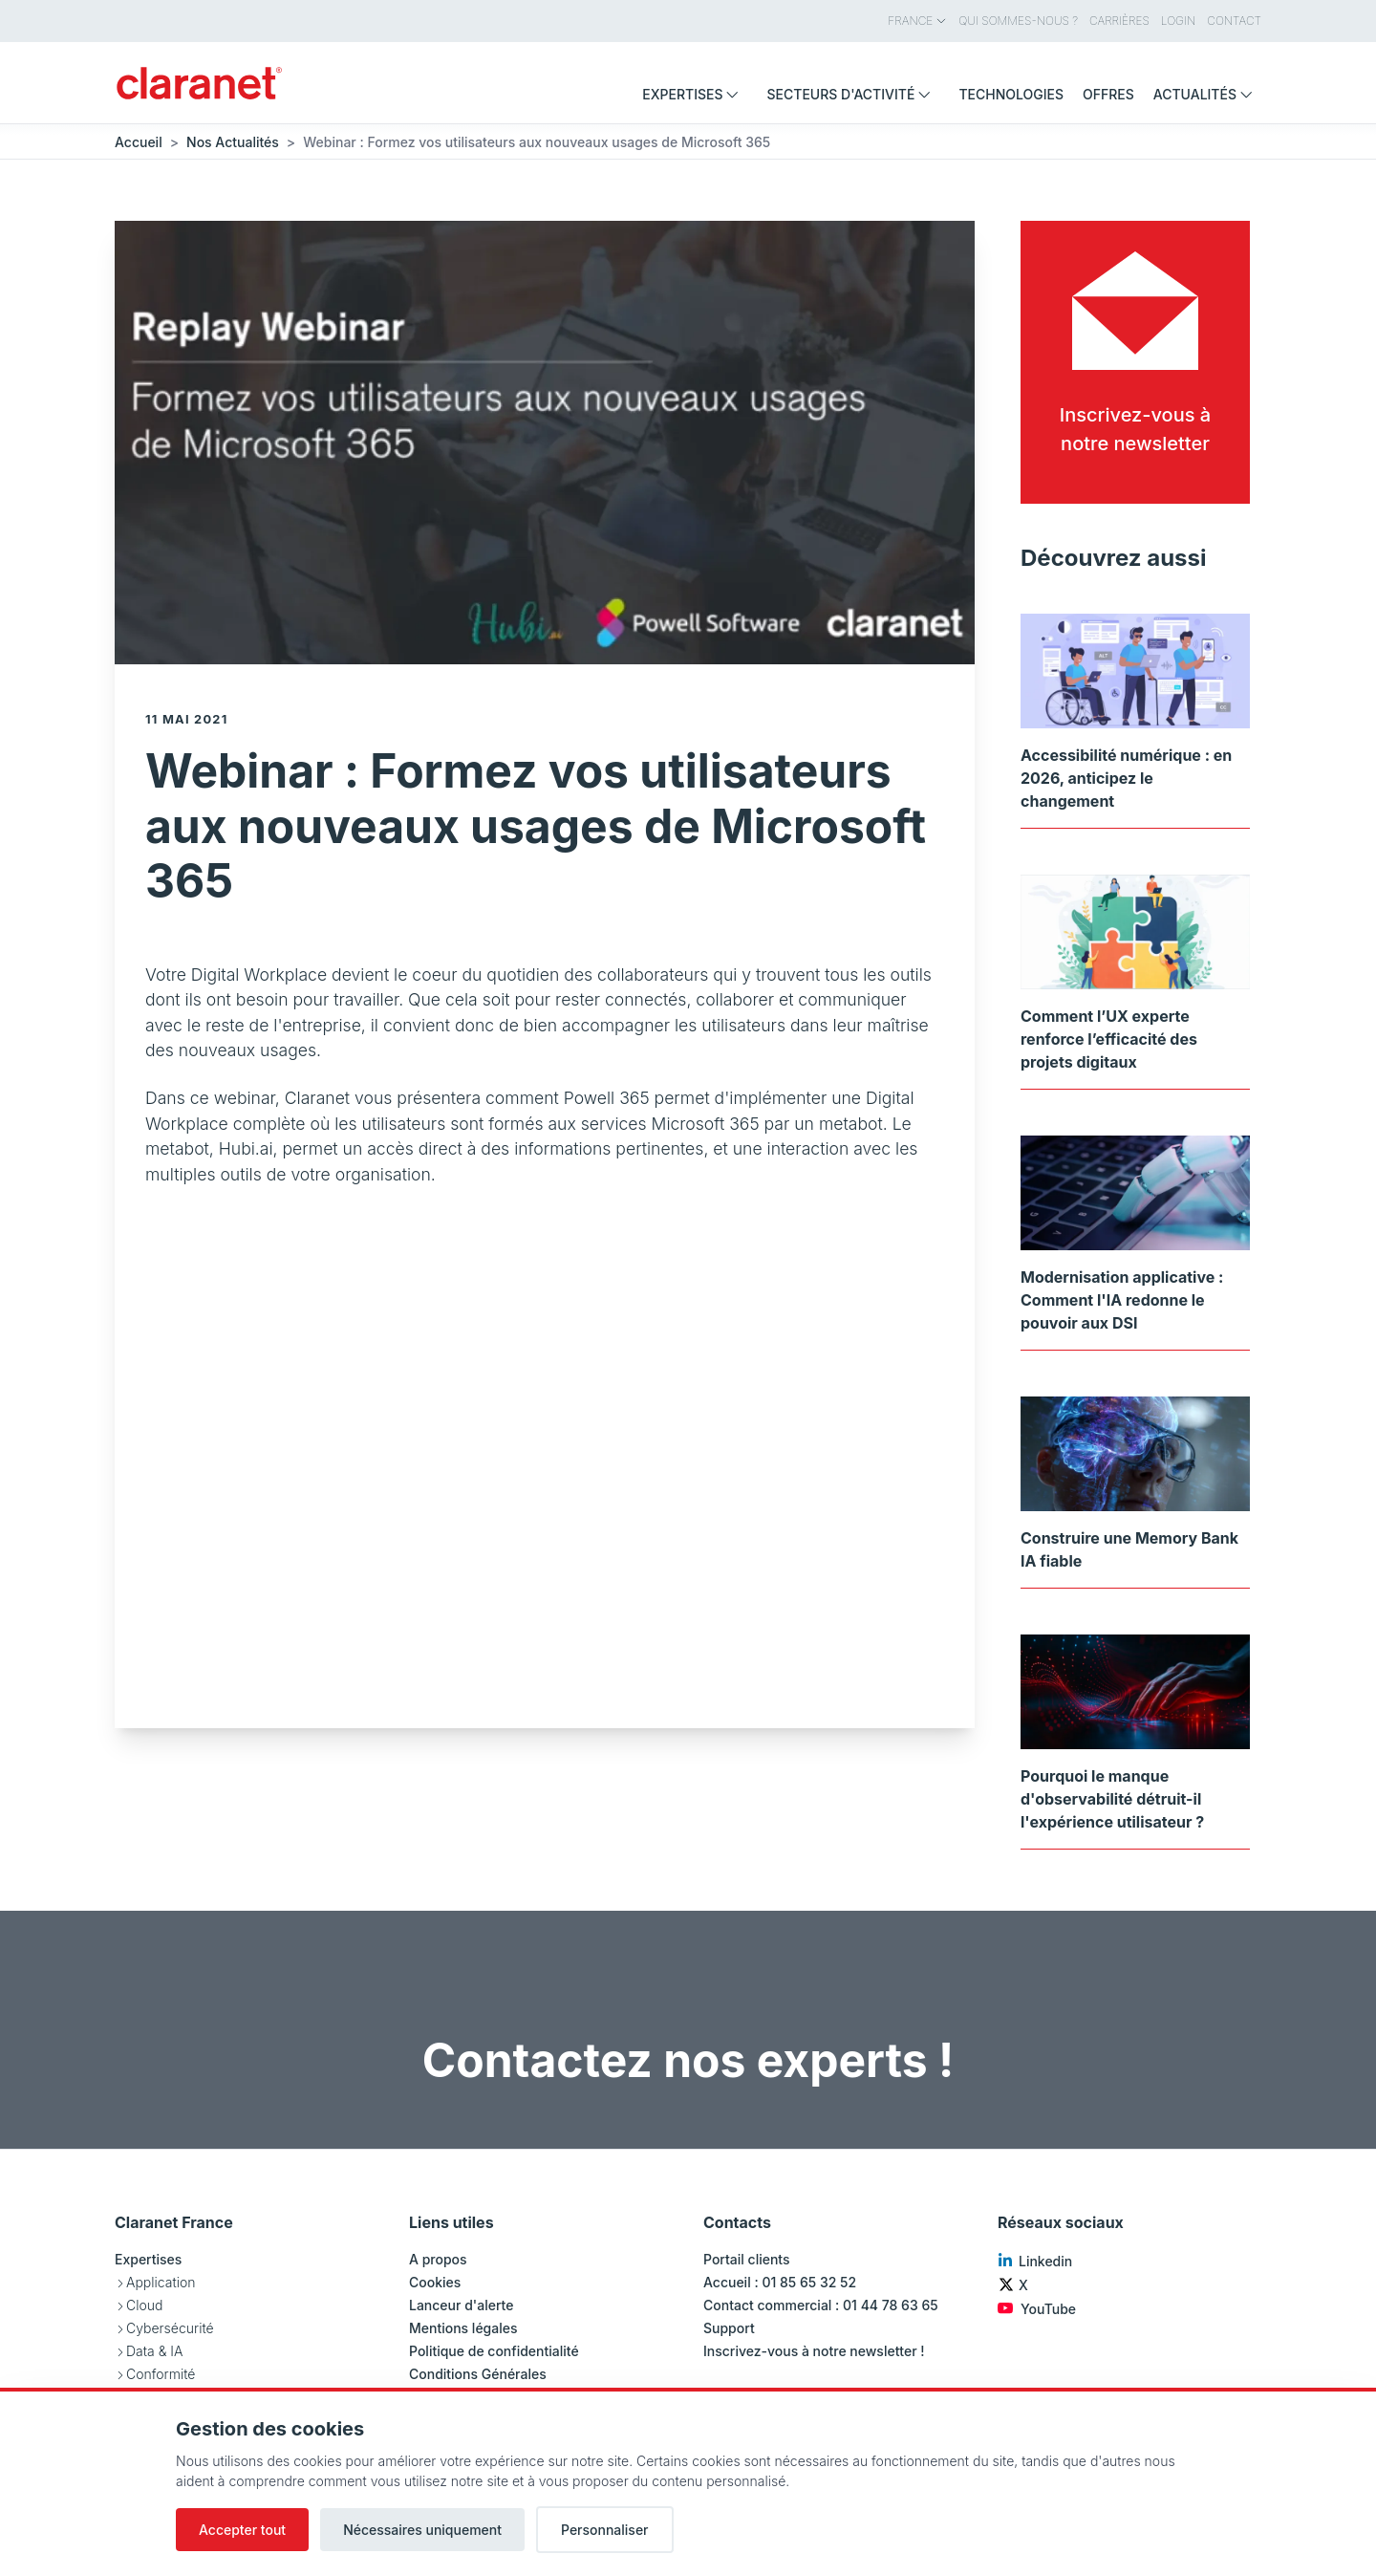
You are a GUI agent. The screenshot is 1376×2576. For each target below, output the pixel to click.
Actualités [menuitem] (1207, 94)
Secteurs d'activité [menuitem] (852, 94)
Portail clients (746, 2259)
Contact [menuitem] (1234, 20)
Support (729, 2328)
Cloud (144, 2305)
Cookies (435, 2282)
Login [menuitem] (1178, 20)
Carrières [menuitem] (1119, 20)
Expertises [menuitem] (694, 94)
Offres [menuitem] (1108, 94)
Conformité (160, 2374)
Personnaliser (605, 2530)
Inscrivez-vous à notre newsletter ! (814, 2351)
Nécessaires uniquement (422, 2530)
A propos (438, 2259)
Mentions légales (463, 2328)
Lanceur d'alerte (461, 2305)
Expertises (148, 2259)
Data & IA (154, 2351)
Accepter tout (242, 2530)
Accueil (138, 142)
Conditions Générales (478, 2374)
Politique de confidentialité (494, 2351)
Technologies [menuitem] (1011, 94)
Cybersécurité (170, 2328)
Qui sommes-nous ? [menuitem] (1018, 20)
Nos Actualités (232, 142)
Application (160, 2282)
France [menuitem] (917, 20)
